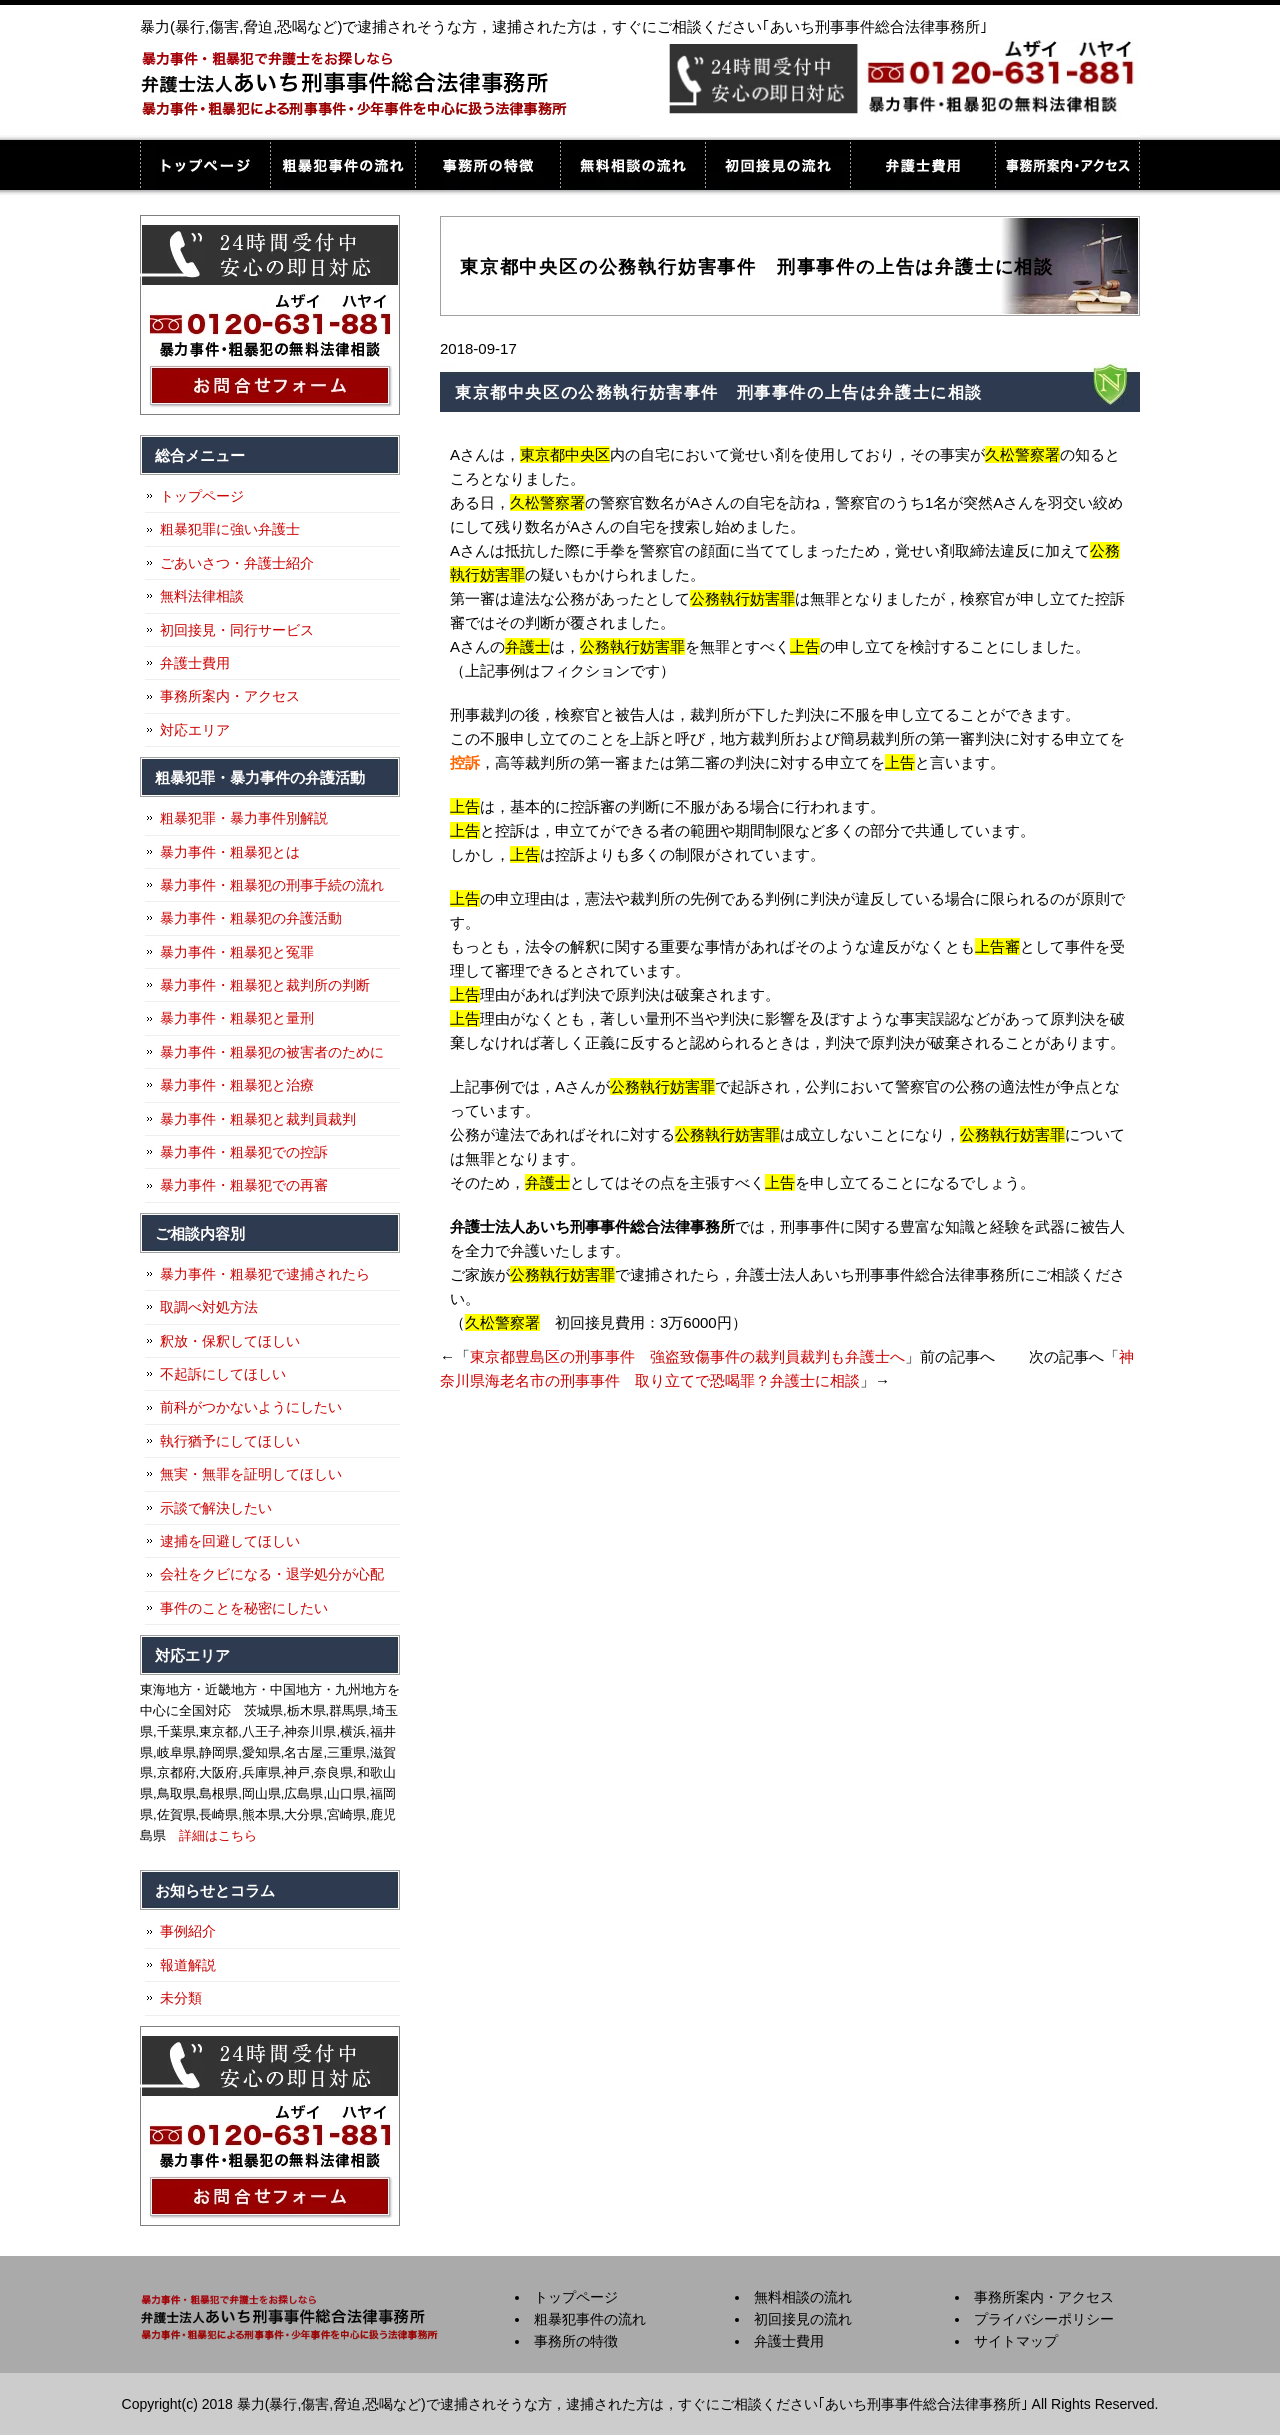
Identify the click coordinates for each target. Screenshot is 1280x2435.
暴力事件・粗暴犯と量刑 (237, 1018)
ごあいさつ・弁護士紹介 (237, 563)
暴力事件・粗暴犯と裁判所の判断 (265, 985)
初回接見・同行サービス (237, 630)
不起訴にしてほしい (223, 1374)
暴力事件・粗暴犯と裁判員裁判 (258, 1119)
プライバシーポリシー (1044, 2319)
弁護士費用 (922, 165)
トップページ (205, 165)
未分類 (181, 1998)
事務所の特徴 (487, 165)
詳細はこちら (218, 1835)
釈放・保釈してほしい (230, 1341)
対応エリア (195, 730)
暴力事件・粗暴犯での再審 (244, 1185)
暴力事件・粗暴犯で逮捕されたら (265, 1274)
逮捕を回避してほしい (230, 1541)
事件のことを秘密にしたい (244, 1608)
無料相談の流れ (632, 165)
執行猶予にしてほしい (230, 1441)
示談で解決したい (216, 1508)
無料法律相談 (202, 596)
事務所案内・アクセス (1067, 165)
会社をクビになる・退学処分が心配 (272, 1574)
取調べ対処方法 (209, 1307)
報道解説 (188, 1965)
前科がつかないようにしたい (251, 1407)
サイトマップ (1016, 2341)
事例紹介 (188, 1931)
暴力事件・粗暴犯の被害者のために (272, 1052)
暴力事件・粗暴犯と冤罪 (237, 952)
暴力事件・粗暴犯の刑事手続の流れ (272, 885)
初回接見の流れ (777, 165)
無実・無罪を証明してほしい (251, 1474)
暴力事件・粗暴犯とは (230, 852)
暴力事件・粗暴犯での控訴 (244, 1152)
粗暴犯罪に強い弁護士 (230, 529)
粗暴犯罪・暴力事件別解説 (244, 818)
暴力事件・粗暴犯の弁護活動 (251, 918)
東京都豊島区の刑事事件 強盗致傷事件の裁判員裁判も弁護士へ (687, 1356)
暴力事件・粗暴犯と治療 (237, 1085)
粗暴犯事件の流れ (342, 165)
